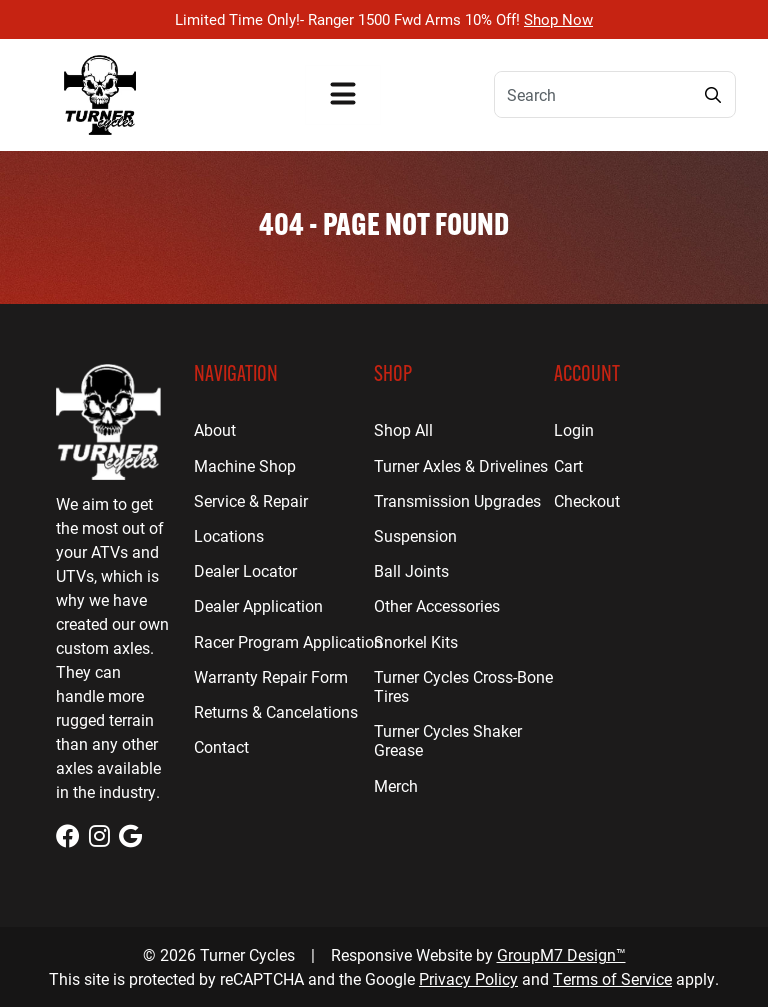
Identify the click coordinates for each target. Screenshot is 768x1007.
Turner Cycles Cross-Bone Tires (463, 686)
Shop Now (558, 19)
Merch (396, 785)
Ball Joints (411, 570)
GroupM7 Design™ (561, 954)
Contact (221, 746)
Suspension (415, 535)
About (215, 429)
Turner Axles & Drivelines (461, 465)
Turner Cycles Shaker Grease (448, 740)
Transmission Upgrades (457, 500)
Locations (229, 535)
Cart (568, 465)
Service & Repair (251, 500)
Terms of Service (612, 978)
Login (574, 429)
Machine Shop (245, 465)
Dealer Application (258, 605)
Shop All (403, 429)
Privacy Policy (468, 978)
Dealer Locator (245, 570)
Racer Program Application (288, 641)
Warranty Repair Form (271, 676)
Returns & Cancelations (276, 711)
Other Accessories (437, 605)
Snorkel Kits (416, 641)
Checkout (587, 500)
